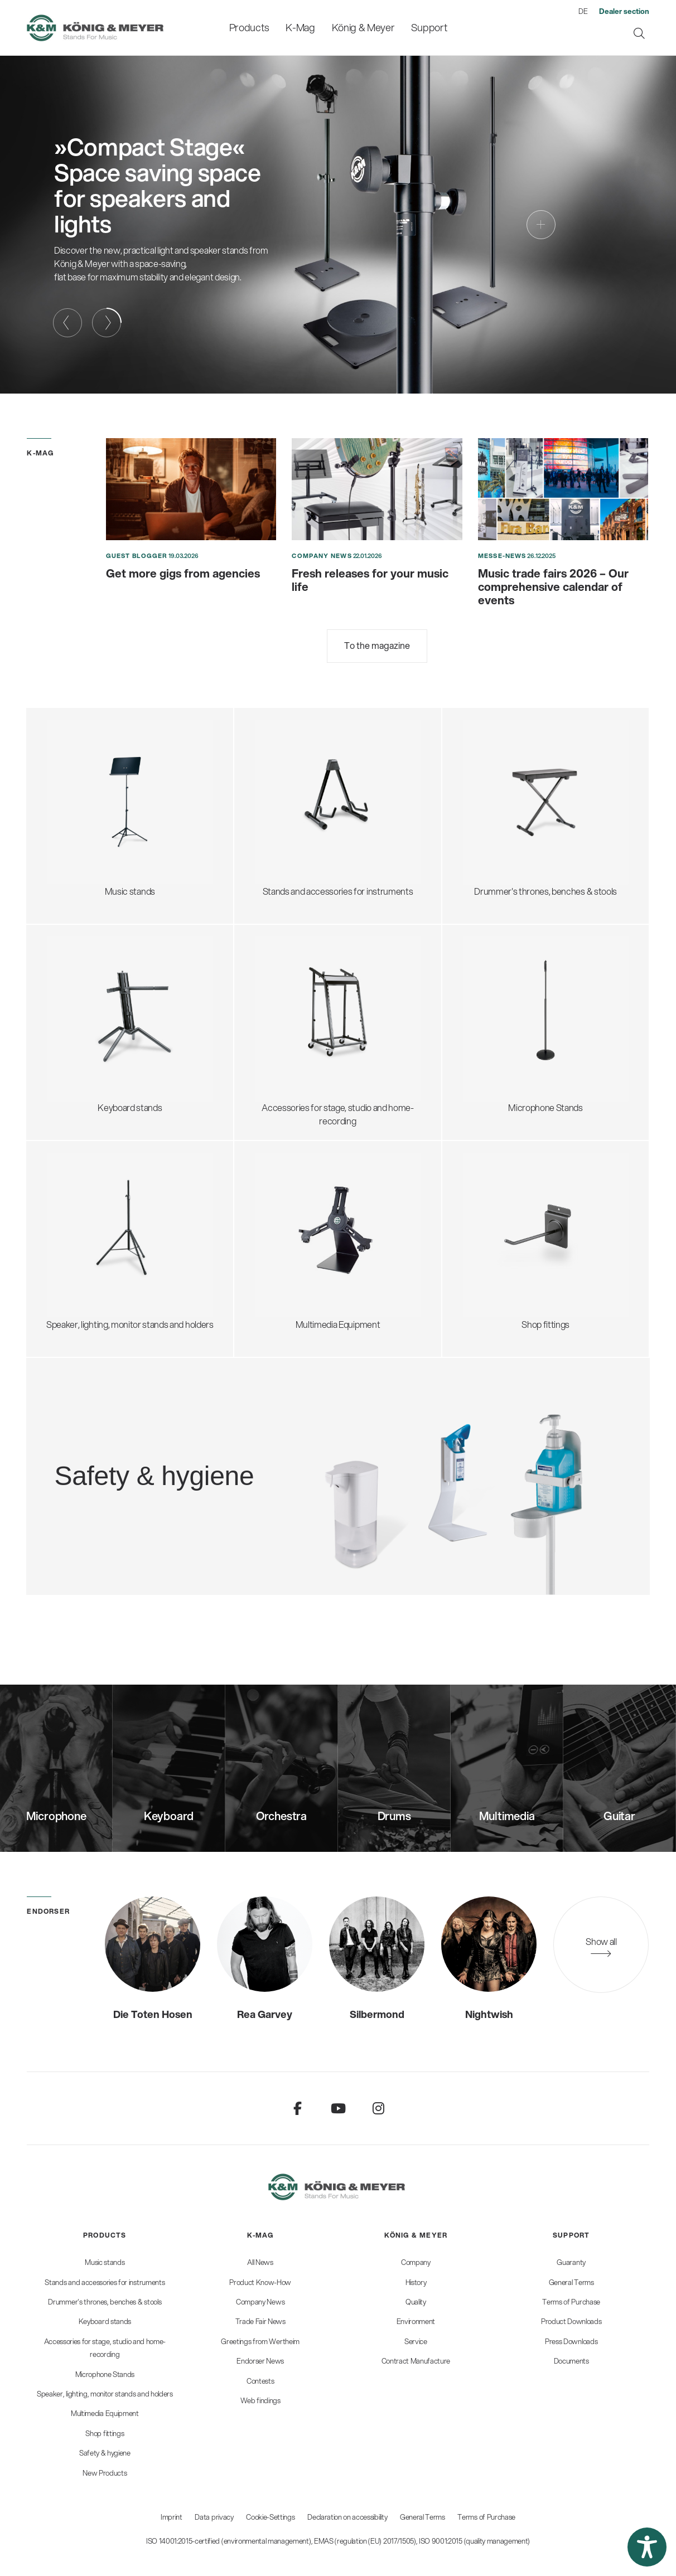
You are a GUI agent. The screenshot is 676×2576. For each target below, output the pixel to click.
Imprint (171, 2517)
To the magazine (377, 645)
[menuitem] (249, 27)
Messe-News (502, 555)
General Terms (422, 2517)
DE (582, 11)
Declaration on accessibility (347, 2517)
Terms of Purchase (486, 2517)
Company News (321, 555)
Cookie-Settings (270, 2517)
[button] (647, 2547)
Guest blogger (136, 555)
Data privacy (214, 2517)
